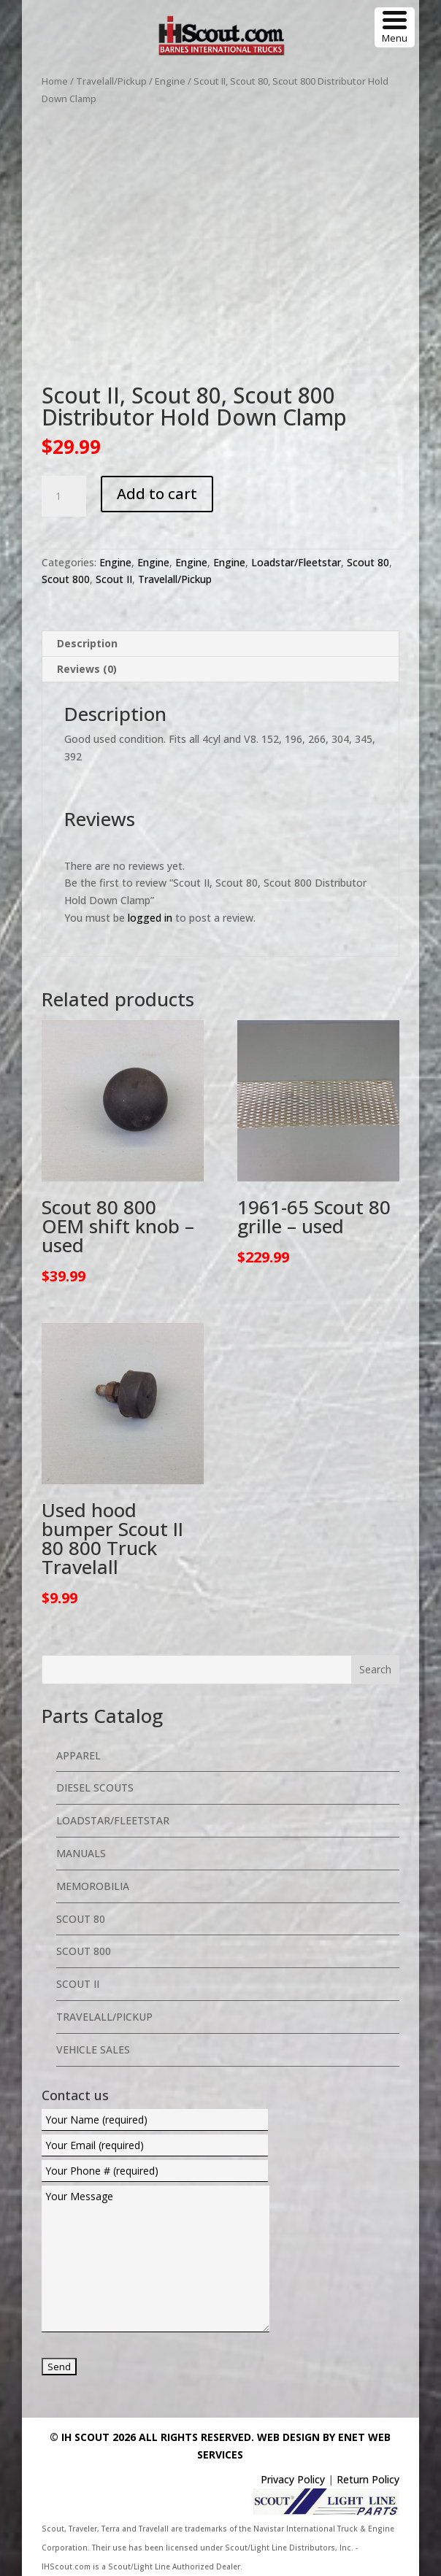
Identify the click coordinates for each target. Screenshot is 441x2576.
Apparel (78, 1755)
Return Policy (368, 2479)
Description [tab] (87, 643)
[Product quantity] (63, 496)
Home (55, 81)
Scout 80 (368, 562)
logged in (150, 918)
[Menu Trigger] (395, 27)
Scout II (114, 579)
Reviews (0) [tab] (87, 669)
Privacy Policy (293, 2479)
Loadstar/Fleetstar (296, 562)
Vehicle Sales (93, 2049)
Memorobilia (92, 1886)
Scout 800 (66, 579)
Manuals (81, 1853)
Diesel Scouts (95, 1787)
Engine (170, 81)
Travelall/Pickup (111, 81)
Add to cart (157, 494)
